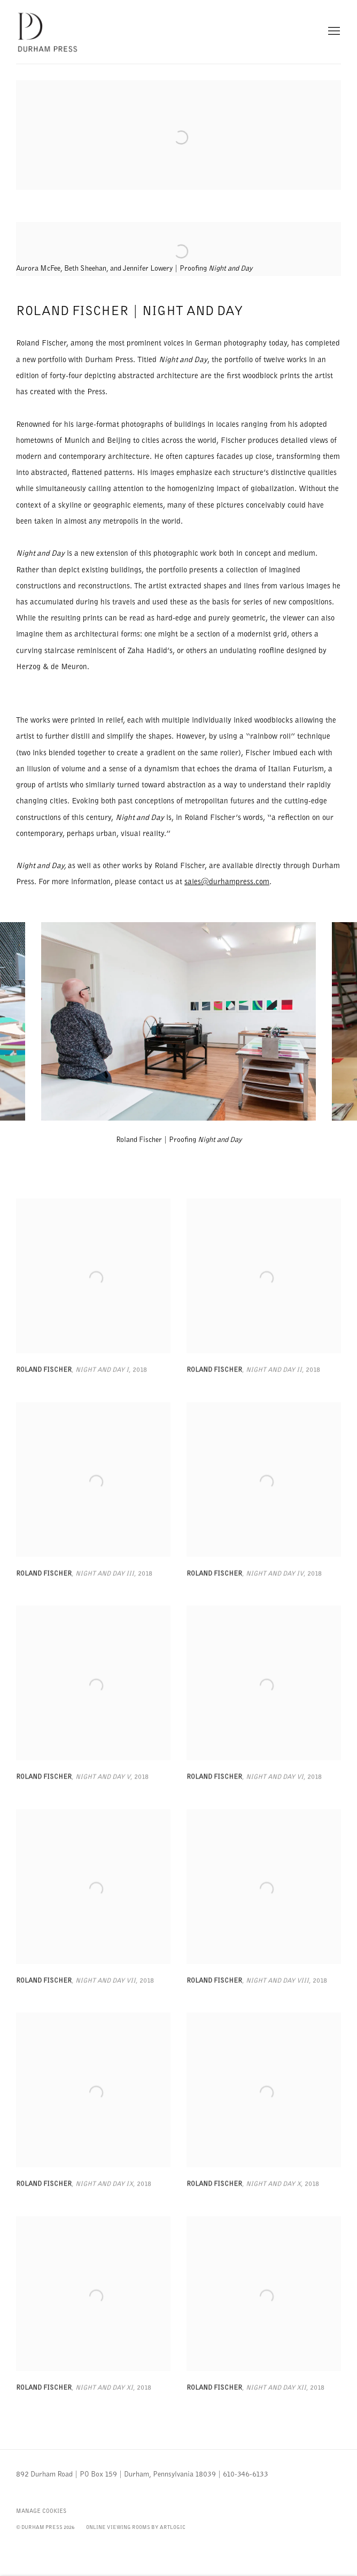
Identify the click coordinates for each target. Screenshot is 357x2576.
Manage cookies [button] (41, 2511)
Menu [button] (333, 32)
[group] (178, 1021)
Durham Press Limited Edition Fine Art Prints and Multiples (48, 32)
